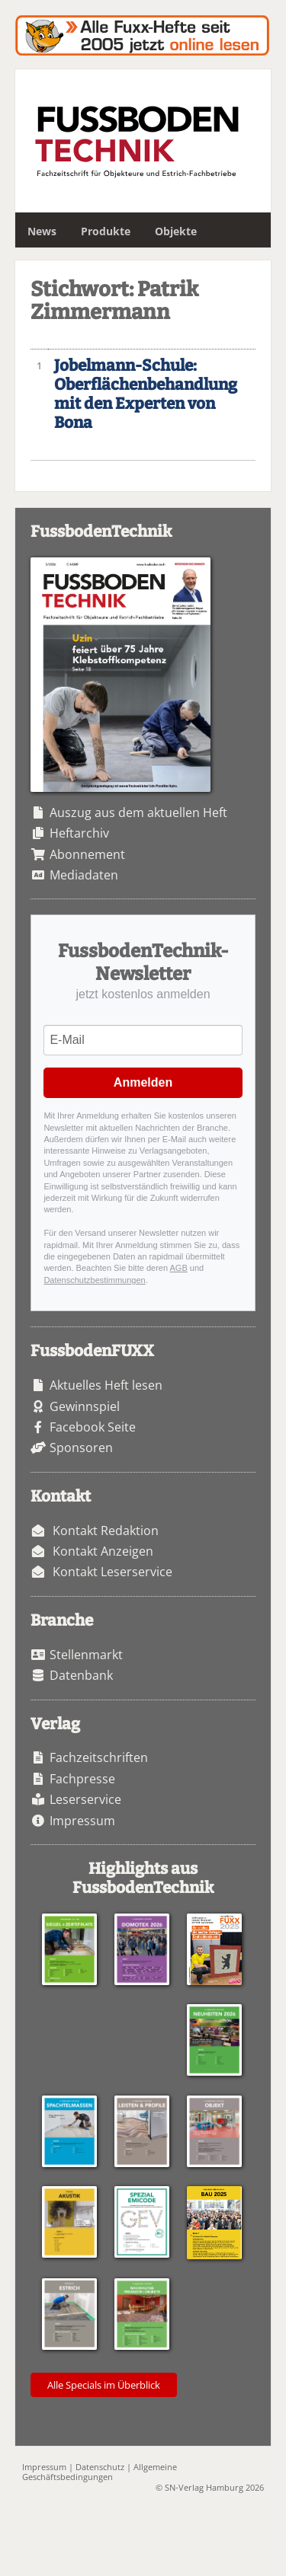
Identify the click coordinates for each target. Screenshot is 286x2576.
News (41, 231)
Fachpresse (82, 1778)
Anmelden (143, 1082)
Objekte (176, 231)
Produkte (105, 231)
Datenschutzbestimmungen (94, 1280)
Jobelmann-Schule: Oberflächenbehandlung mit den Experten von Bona (145, 394)
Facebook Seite (93, 1427)
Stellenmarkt (86, 1654)
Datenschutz (100, 2466)
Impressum (82, 1820)
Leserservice (85, 1799)
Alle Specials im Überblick (103, 2385)
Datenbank (81, 1675)
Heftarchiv (79, 833)
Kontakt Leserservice (112, 1571)
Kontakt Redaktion (106, 1530)
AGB (179, 1267)
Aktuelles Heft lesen (106, 1385)
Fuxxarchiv (142, 35)
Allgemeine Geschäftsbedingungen (99, 2471)
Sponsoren (81, 1447)
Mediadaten (84, 875)
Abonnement (87, 854)
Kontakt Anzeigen (103, 1551)
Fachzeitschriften (99, 1757)
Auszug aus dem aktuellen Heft (138, 812)
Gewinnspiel (85, 1406)
